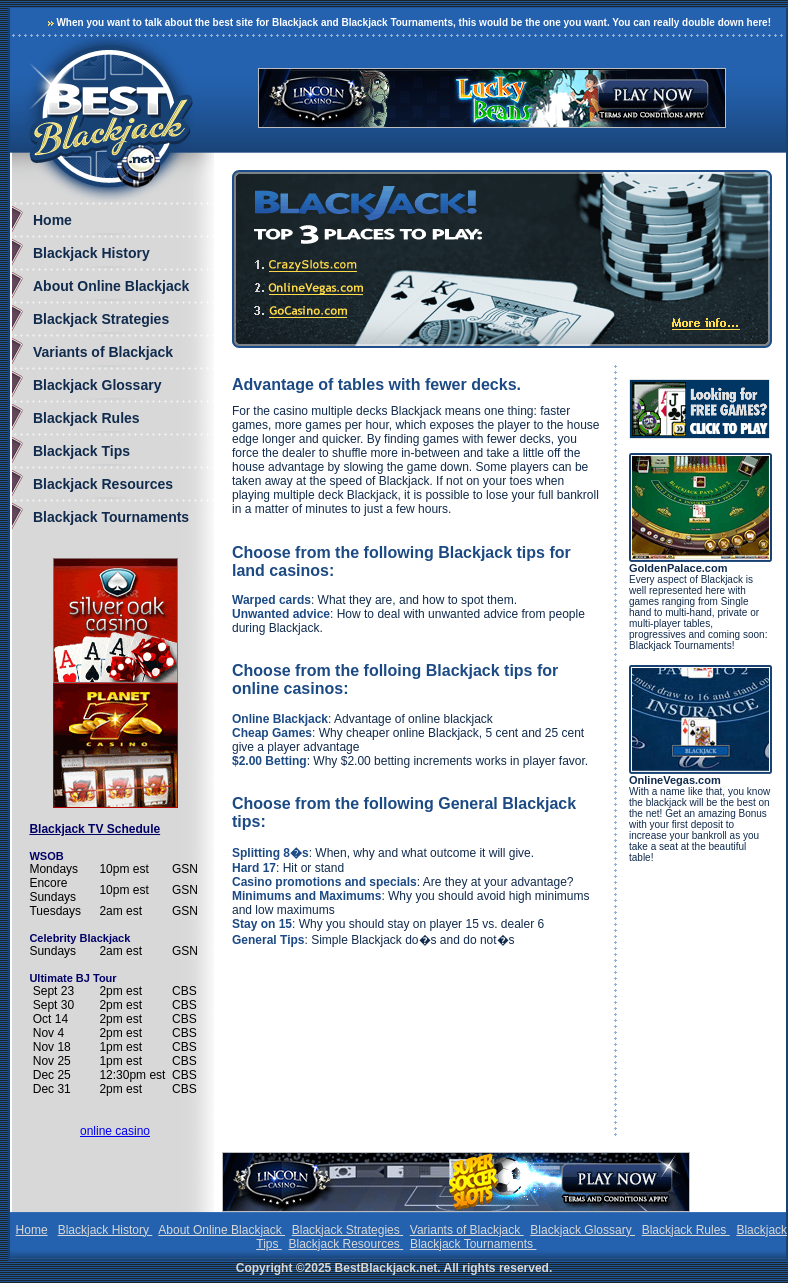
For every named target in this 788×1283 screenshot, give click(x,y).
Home (52, 220)
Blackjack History (91, 253)
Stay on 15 (262, 924)
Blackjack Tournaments (111, 517)
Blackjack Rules (86, 418)
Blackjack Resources (103, 484)
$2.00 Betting (269, 761)
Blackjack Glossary (97, 385)
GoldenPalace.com (678, 568)
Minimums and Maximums (306, 896)
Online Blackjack (280, 719)
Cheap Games (272, 733)
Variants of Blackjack (103, 352)
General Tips (268, 940)
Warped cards (271, 600)
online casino (115, 1131)
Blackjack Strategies (101, 319)
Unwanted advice (281, 614)
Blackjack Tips (81, 451)
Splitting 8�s (270, 853)
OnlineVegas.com (675, 780)
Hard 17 (254, 868)
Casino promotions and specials (324, 882)
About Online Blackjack (111, 286)
